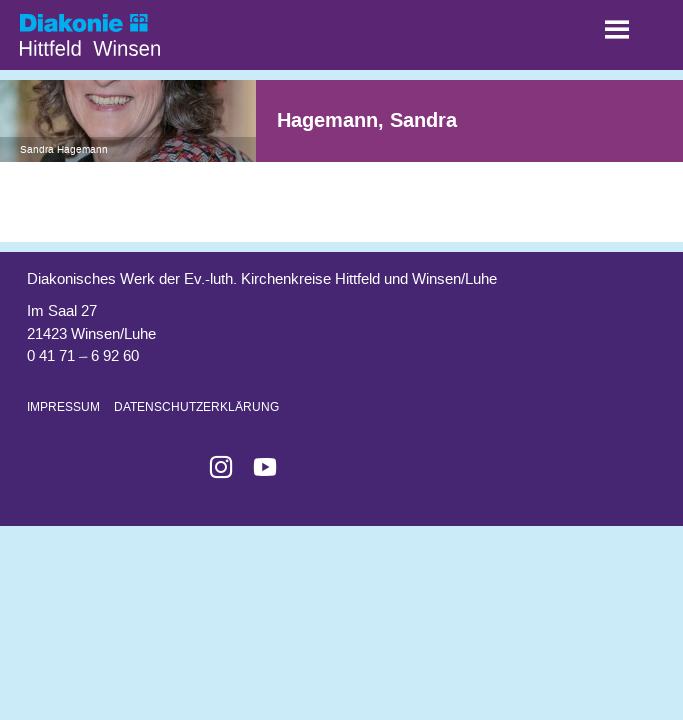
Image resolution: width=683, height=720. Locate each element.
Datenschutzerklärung (196, 407)
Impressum (63, 407)
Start (120, 30)
